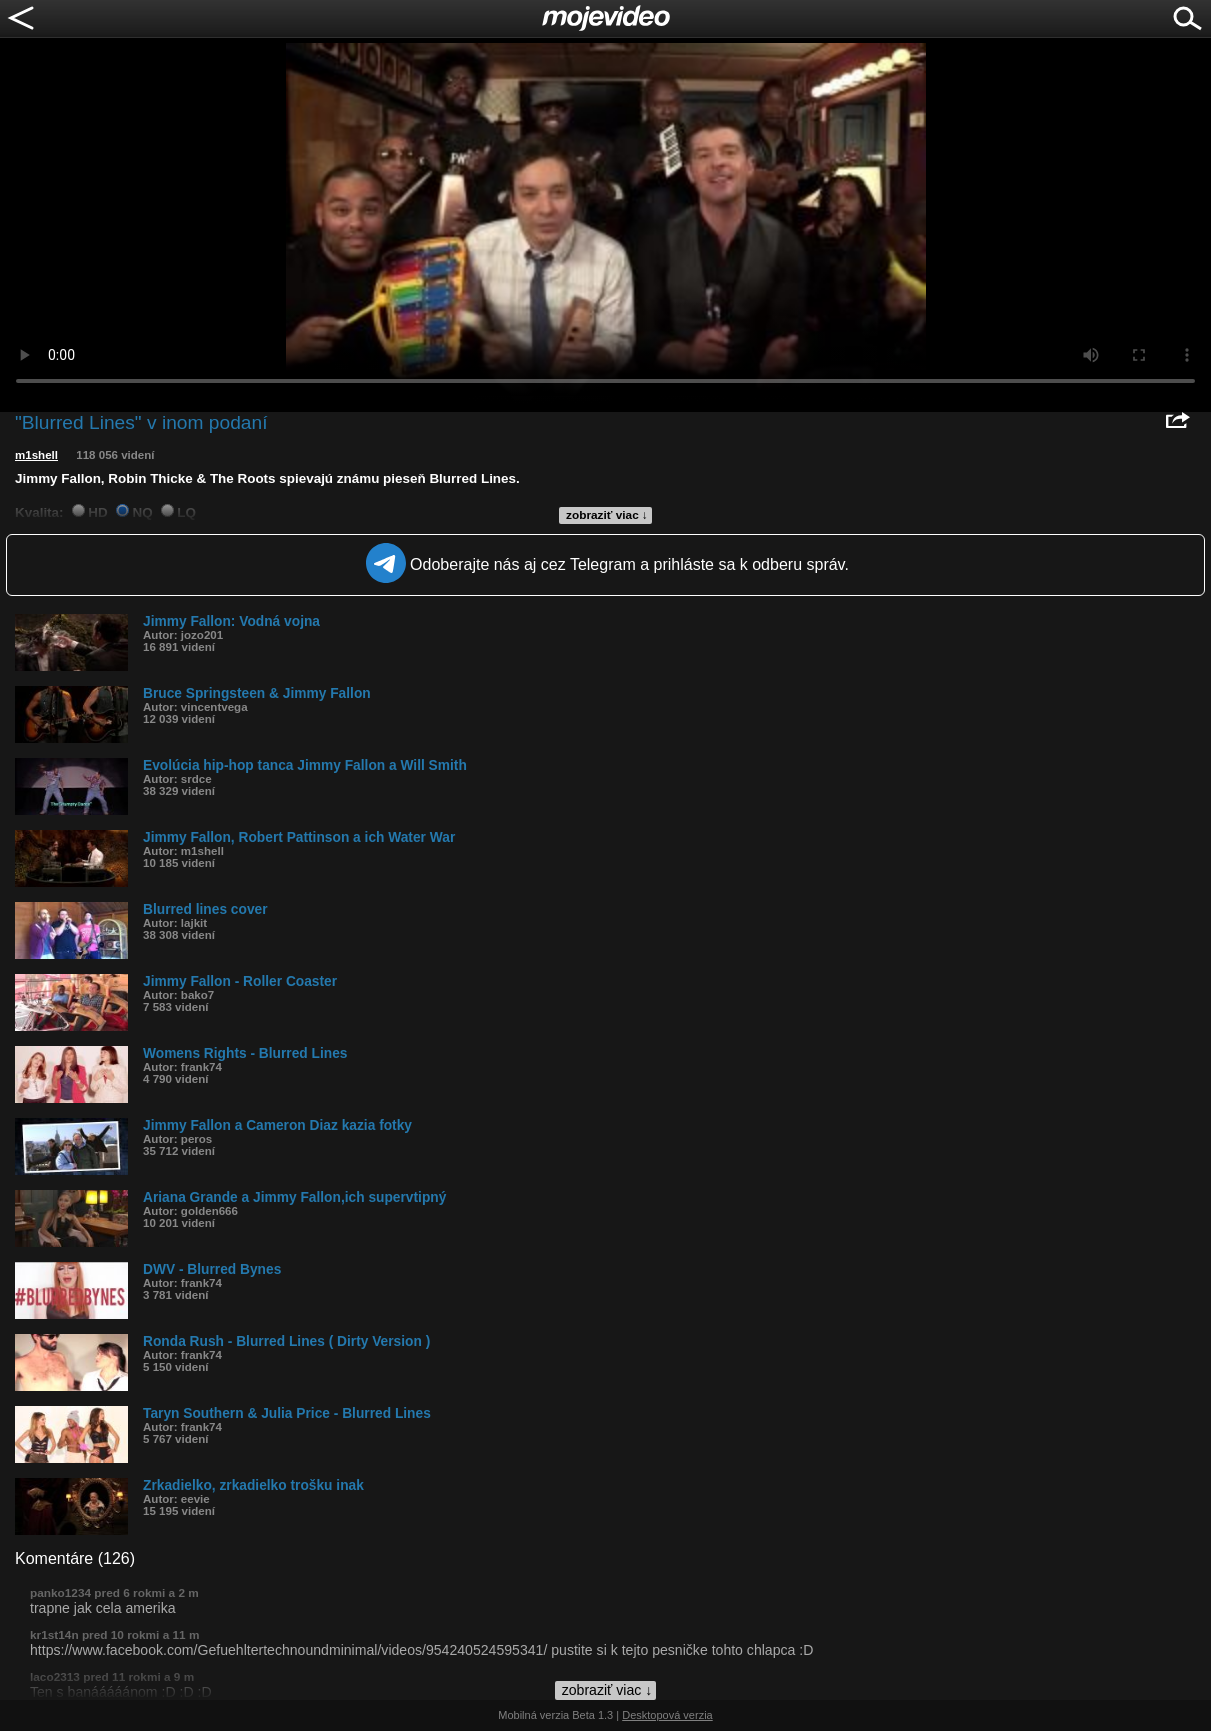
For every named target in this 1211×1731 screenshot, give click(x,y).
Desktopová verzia (667, 1715)
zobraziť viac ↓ (607, 515)
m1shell (36, 455)
